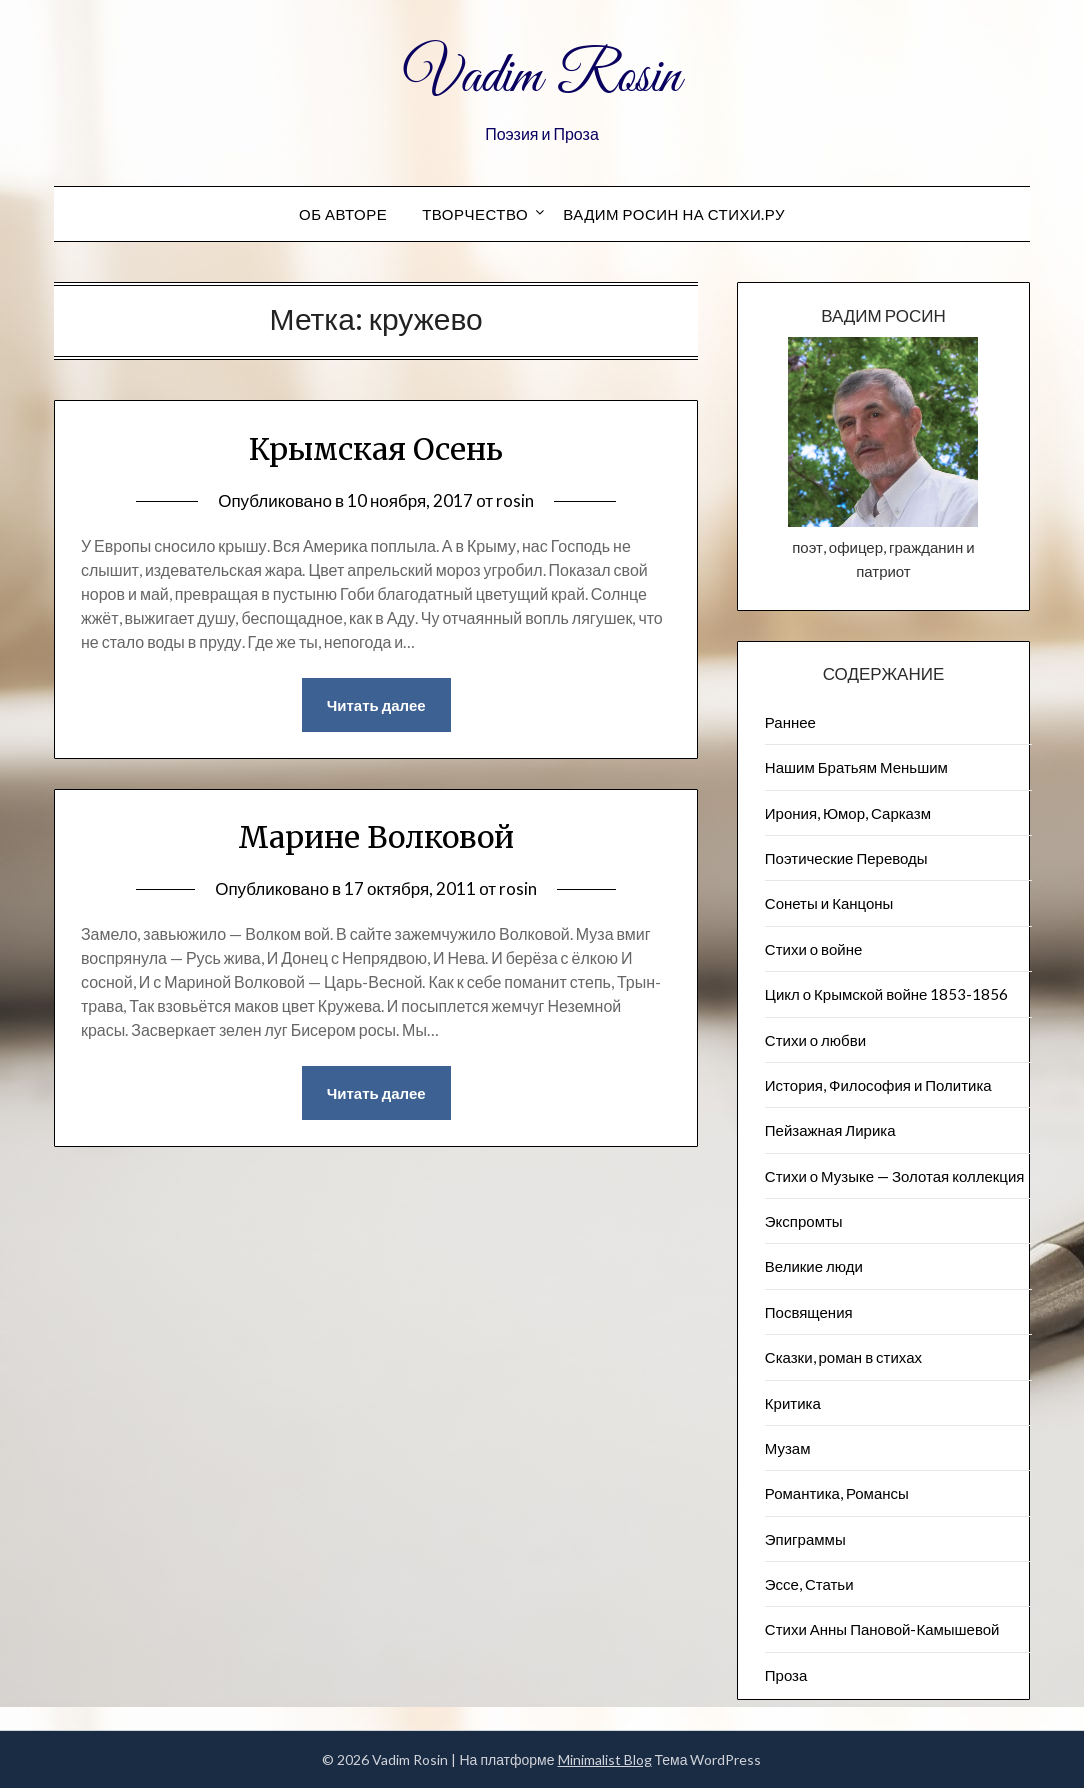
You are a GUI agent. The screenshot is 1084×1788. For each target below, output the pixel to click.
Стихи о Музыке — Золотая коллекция (895, 1176)
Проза (786, 1675)
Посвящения (809, 1312)
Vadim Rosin (542, 78)
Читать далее (376, 705)
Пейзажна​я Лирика (830, 1130)
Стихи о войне (813, 949)
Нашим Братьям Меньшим (856, 767)
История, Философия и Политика (878, 1085)
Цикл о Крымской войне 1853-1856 (887, 994)
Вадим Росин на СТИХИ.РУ (674, 214)
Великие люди (814, 1266)
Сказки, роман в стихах (843, 1357)
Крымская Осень (376, 449)
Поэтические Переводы (846, 858)
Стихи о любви (815, 1040)
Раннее (790, 722)
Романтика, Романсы (837, 1493)
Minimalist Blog (605, 1759)
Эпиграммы (805, 1539)
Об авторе (343, 214)
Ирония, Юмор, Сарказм (848, 813)
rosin (515, 500)
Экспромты (804, 1221)
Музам (788, 1448)
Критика (793, 1403)
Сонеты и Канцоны (829, 903)
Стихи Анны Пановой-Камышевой (882, 1629)
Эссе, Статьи (809, 1584)
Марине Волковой (376, 837)
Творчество (475, 214)
